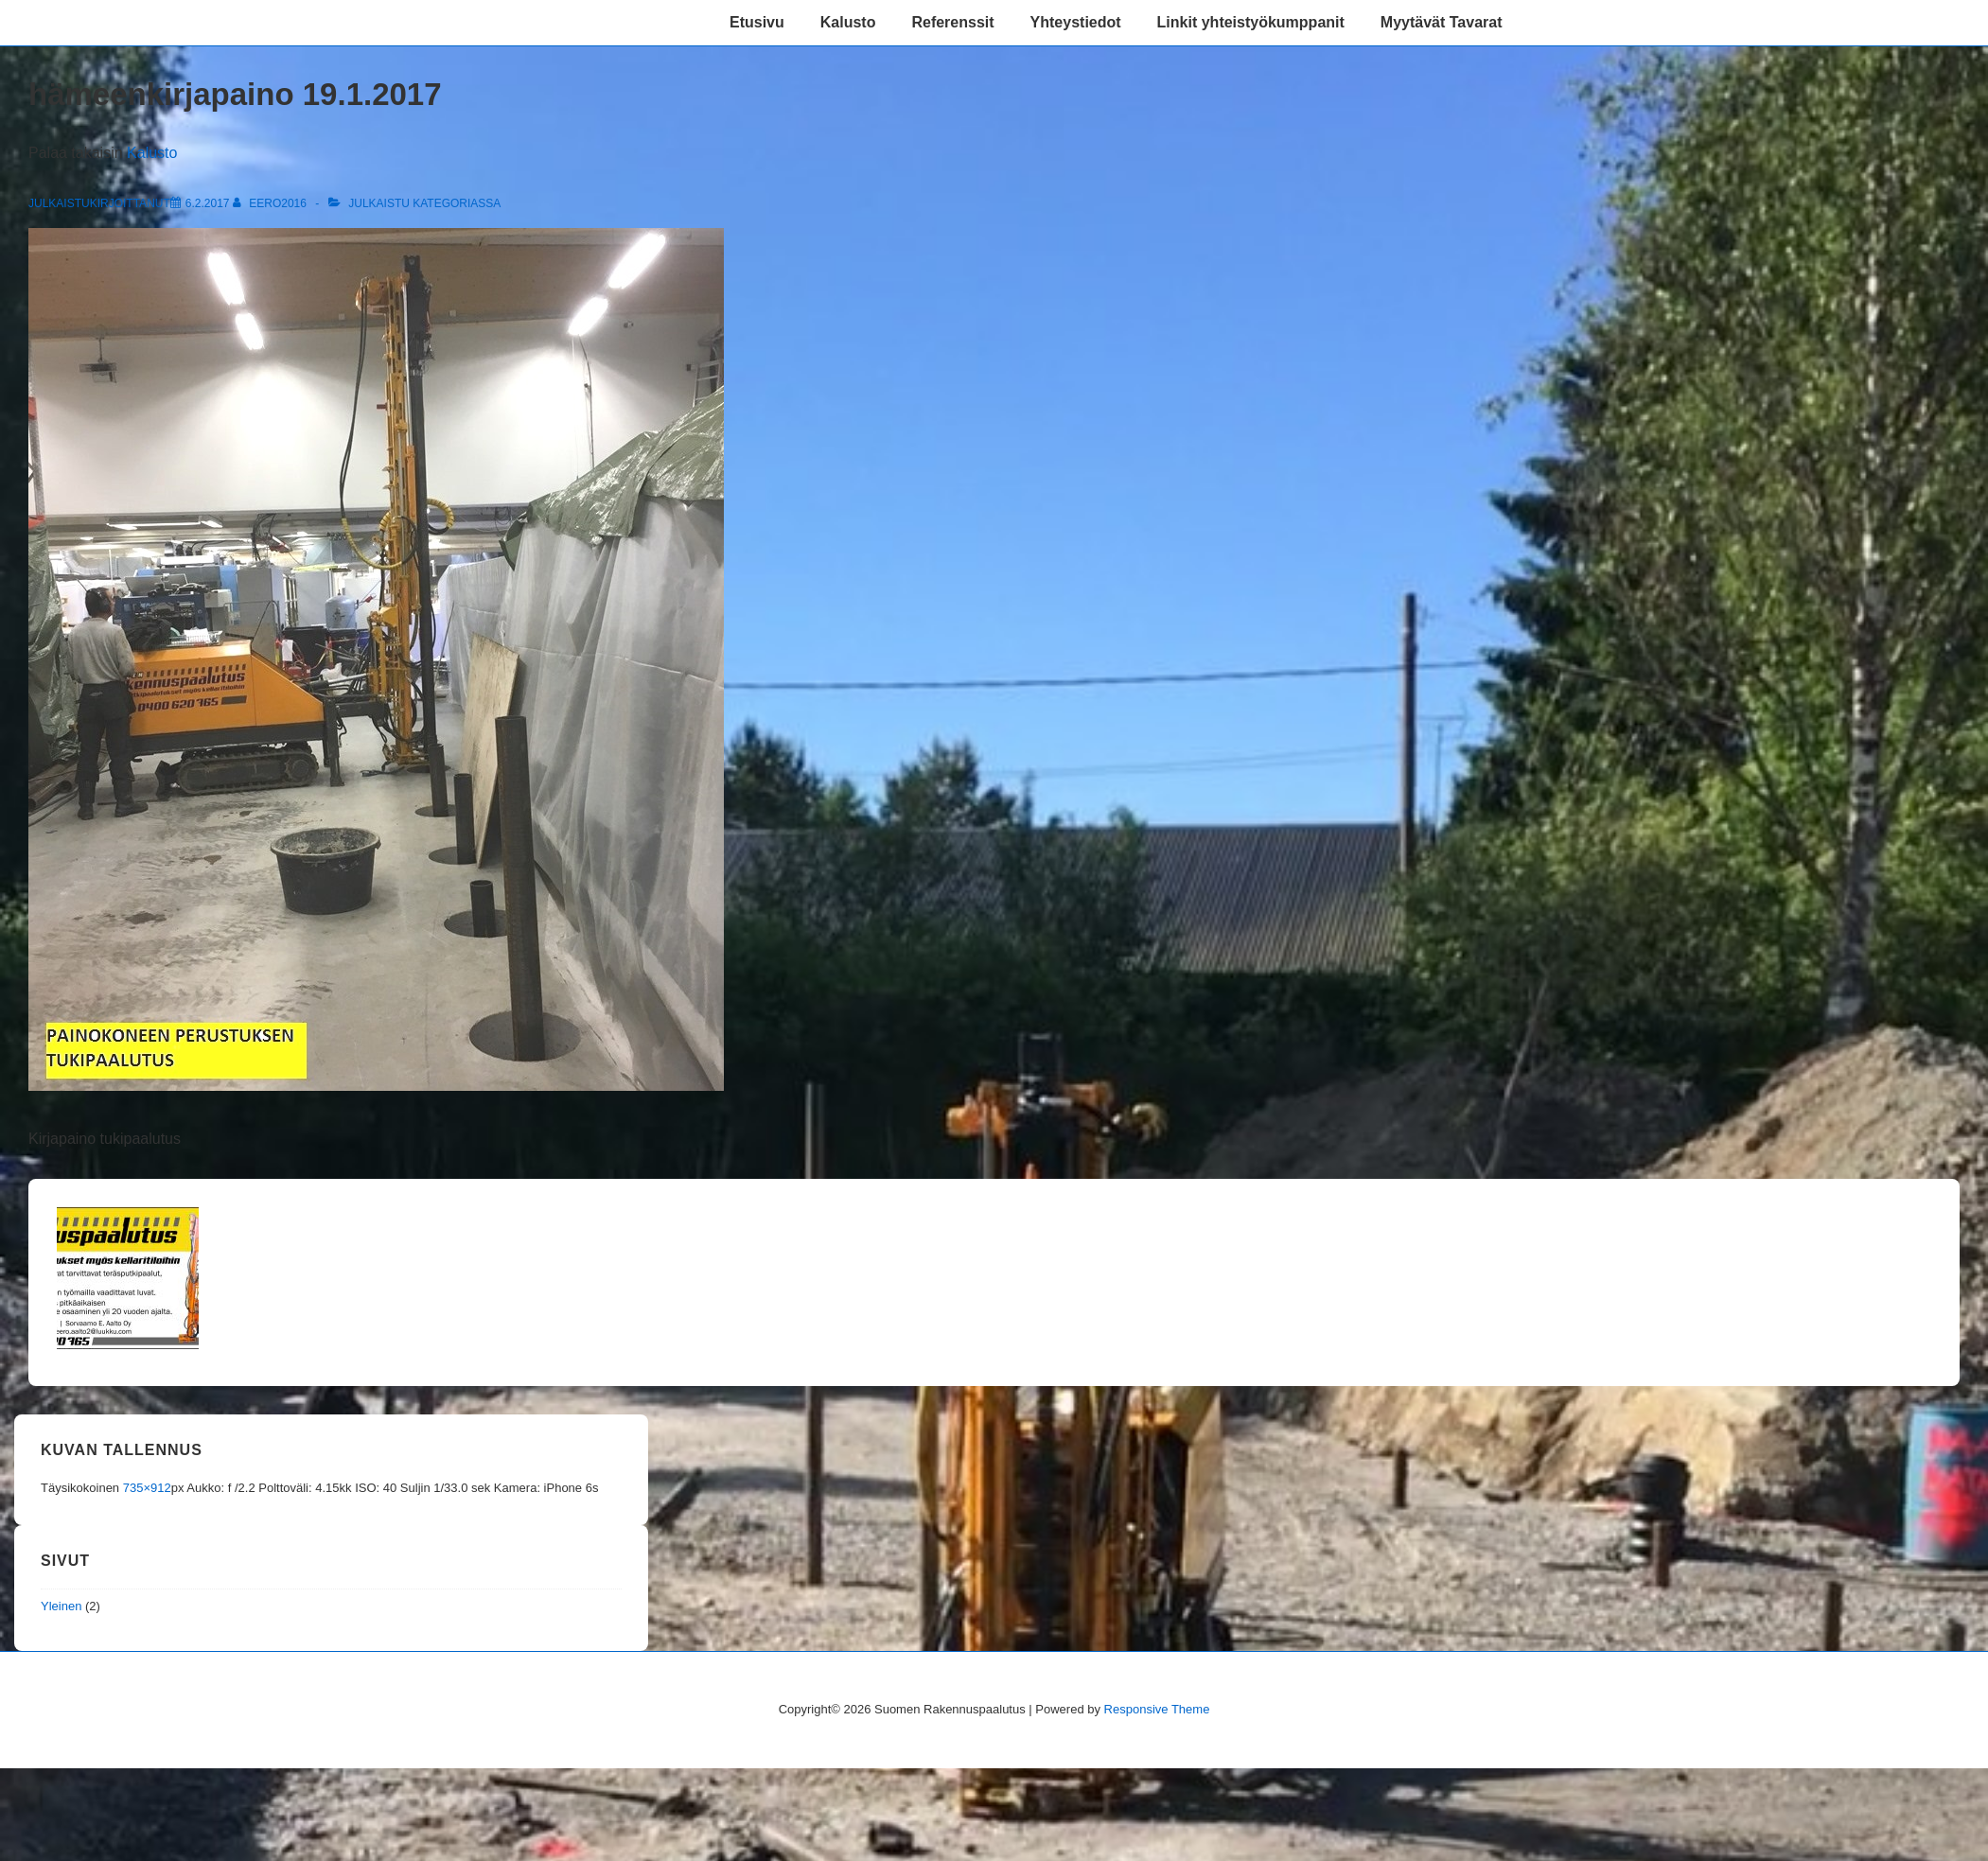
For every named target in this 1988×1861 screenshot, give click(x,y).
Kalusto (848, 22)
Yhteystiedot (1075, 22)
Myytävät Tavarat (1442, 22)
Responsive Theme (1157, 1709)
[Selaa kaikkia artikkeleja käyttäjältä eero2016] (271, 203)
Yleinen (61, 1606)
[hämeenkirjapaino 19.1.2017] (207, 203)
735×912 (147, 1488)
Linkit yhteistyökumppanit (1251, 22)
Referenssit (952, 22)
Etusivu (757, 22)
